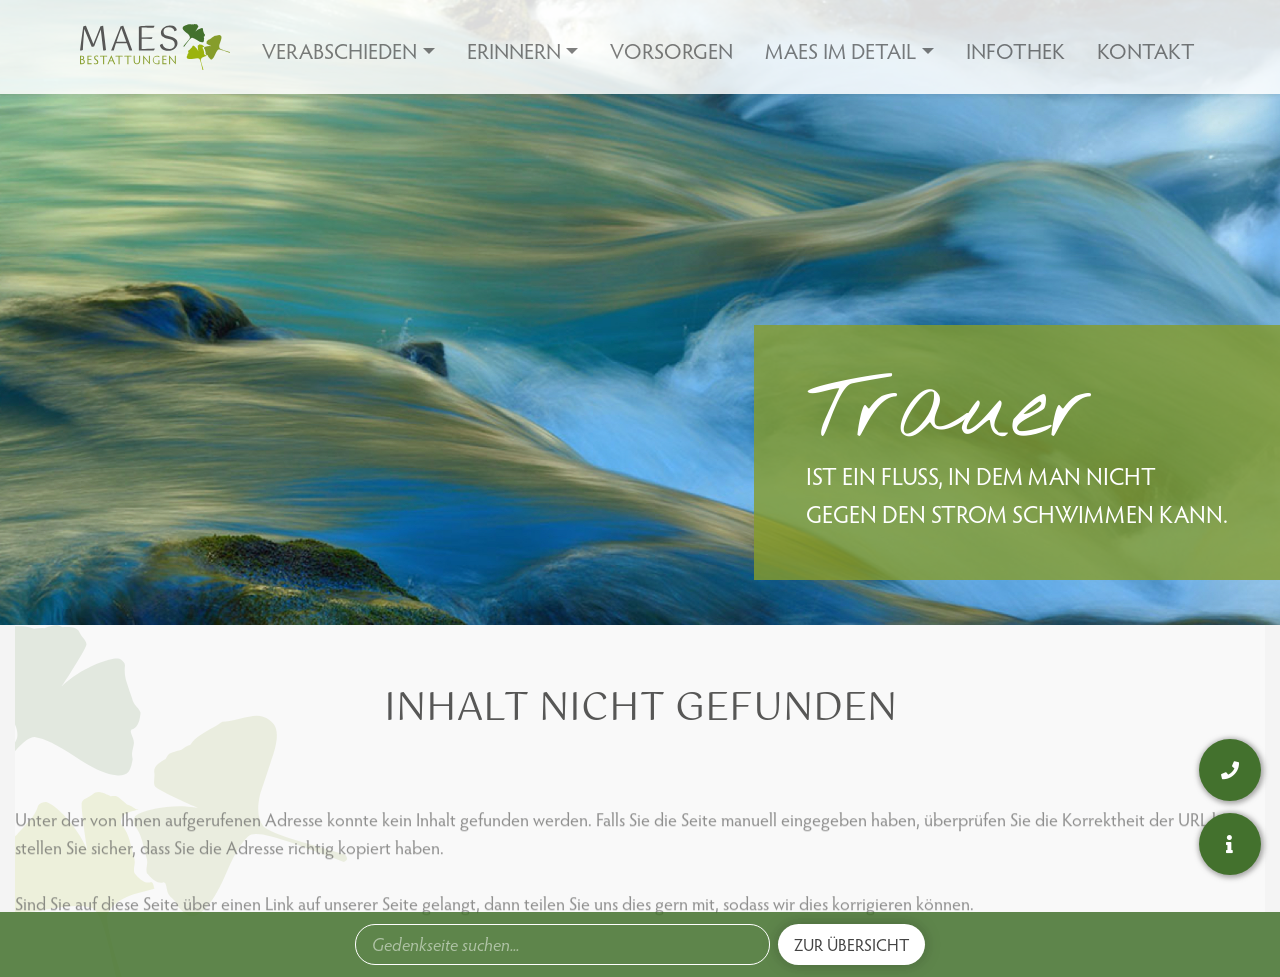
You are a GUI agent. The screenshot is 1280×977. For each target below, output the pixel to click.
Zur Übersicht (851, 944)
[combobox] (562, 944)
